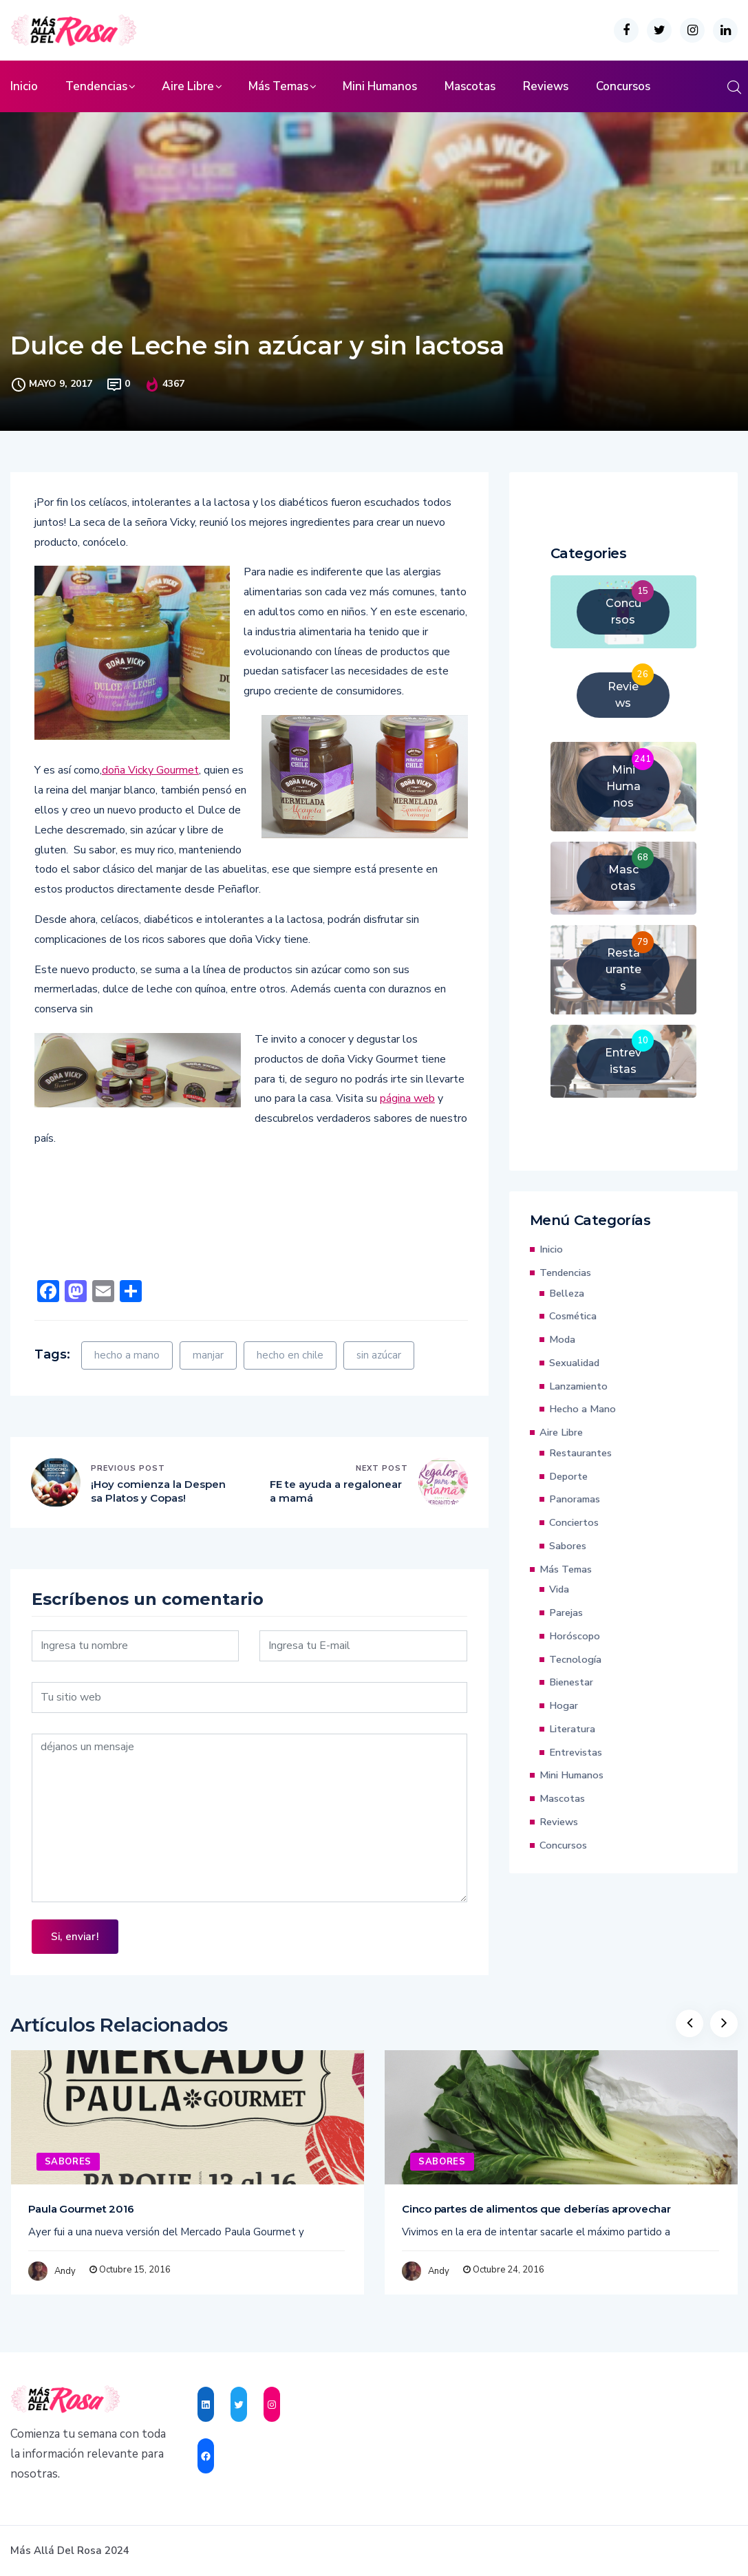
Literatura (572, 1729)
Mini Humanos (380, 86)
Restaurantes (580, 1453)
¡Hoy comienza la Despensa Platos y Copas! (158, 1491)
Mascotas (470, 86)
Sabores (567, 1546)
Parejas (566, 1612)
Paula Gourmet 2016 (81, 2208)
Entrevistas (575, 1752)
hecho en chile (290, 1355)
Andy (65, 2271)
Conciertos (574, 1522)
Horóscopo (574, 1636)
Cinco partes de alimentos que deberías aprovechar (536, 2208)
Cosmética (573, 1316)
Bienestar (571, 1682)
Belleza (566, 1293)
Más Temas (278, 86)
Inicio (24, 86)
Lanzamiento (578, 1386)
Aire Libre (188, 86)
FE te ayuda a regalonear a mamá (336, 1491)
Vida (559, 1589)
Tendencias (96, 86)
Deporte (568, 1476)
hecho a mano (127, 1355)
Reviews (545, 86)
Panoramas (574, 1499)
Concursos (623, 86)
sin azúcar (378, 1355)
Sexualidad (574, 1363)
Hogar (563, 1705)
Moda (562, 1339)
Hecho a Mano (582, 1409)
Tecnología (575, 1659)
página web (407, 1098)
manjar (208, 1355)
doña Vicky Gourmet (150, 770)
